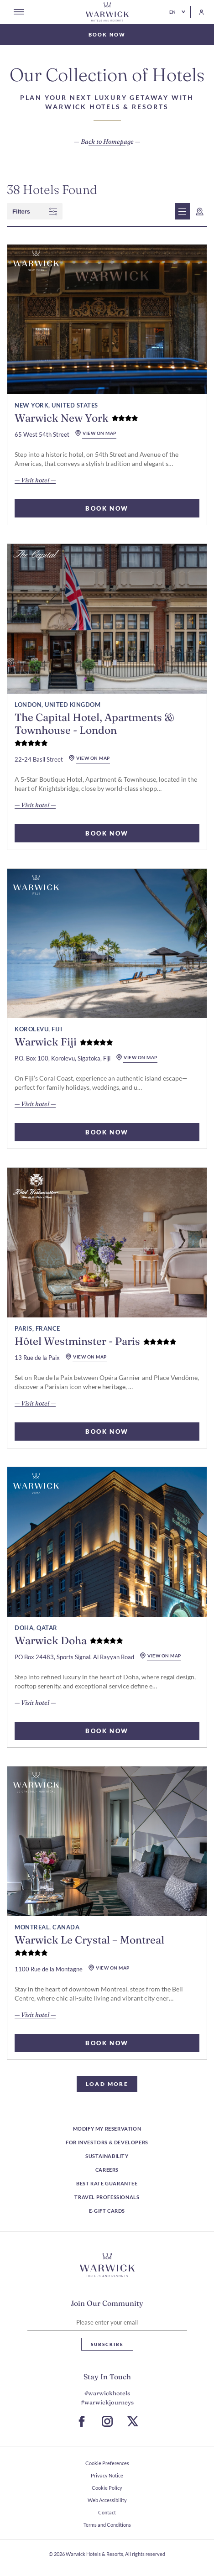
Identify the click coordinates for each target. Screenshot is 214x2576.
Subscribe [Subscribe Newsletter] (107, 2344)
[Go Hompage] (107, 11)
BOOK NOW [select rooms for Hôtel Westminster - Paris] (106, 1431)
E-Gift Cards (107, 2211)
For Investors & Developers (107, 2142)
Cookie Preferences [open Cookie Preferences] (107, 2463)
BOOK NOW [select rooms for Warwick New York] (106, 508)
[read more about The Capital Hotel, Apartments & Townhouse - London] (107, 619)
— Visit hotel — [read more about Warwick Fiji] (35, 1104)
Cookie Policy (107, 2488)
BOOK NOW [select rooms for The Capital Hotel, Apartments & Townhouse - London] (106, 833)
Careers (107, 2170)
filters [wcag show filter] (34, 211)
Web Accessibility (107, 2500)
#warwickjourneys (107, 2402)
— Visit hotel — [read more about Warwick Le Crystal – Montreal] (35, 2015)
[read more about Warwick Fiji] (107, 944)
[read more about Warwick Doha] (107, 1542)
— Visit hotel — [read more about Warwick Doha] (35, 1703)
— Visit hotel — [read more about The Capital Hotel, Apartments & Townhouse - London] (35, 805)
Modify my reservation (107, 2129)
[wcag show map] (199, 211)
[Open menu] (19, 12)
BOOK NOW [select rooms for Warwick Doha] (106, 1731)
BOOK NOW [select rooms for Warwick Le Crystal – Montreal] (106, 2043)
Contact (107, 2512)
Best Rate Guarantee (106, 2183)
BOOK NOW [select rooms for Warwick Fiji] (106, 1132)
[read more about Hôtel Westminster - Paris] (107, 1242)
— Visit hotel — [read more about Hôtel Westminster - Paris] (35, 1403)
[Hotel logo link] (107, 2265)
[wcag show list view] (182, 211)
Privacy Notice (107, 2475)
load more (107, 2083)
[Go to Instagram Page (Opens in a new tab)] (107, 2421)
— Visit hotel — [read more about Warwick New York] (35, 480)
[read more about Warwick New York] (107, 319)
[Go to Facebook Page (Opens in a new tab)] (81, 2421)
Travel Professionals (106, 2197)
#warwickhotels (107, 2393)
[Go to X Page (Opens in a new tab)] (132, 2421)
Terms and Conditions (107, 2525)
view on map (95, 433)
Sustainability (106, 2156)
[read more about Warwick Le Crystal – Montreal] (107, 1841)
